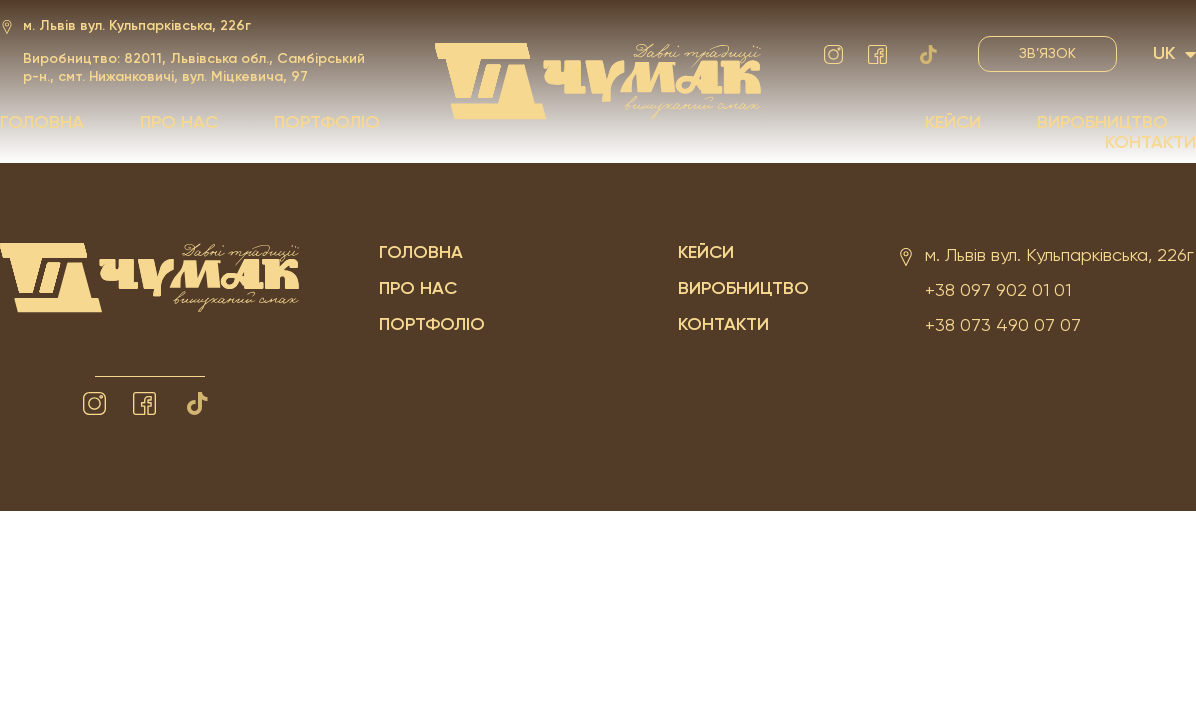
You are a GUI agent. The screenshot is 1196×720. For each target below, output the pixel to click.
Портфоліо (327, 123)
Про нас (179, 123)
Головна (42, 123)
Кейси (953, 123)
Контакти (1150, 143)
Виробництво (1102, 123)
